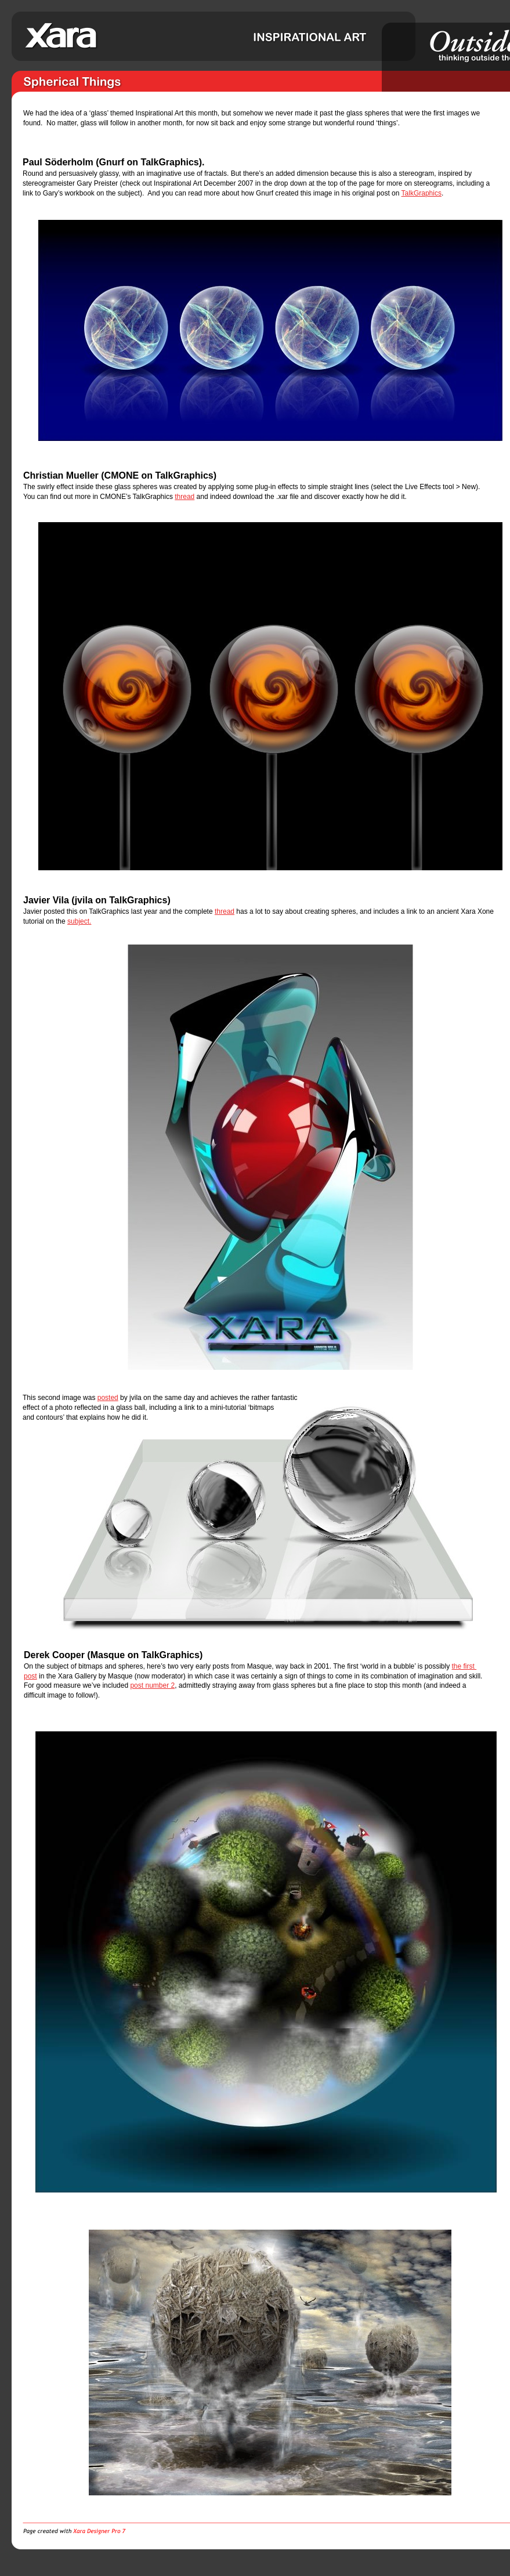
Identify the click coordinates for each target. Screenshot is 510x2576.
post (30, 1676)
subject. (79, 921)
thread (184, 497)
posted (107, 1398)
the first (463, 1666)
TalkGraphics (422, 193)
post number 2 (152, 1685)
